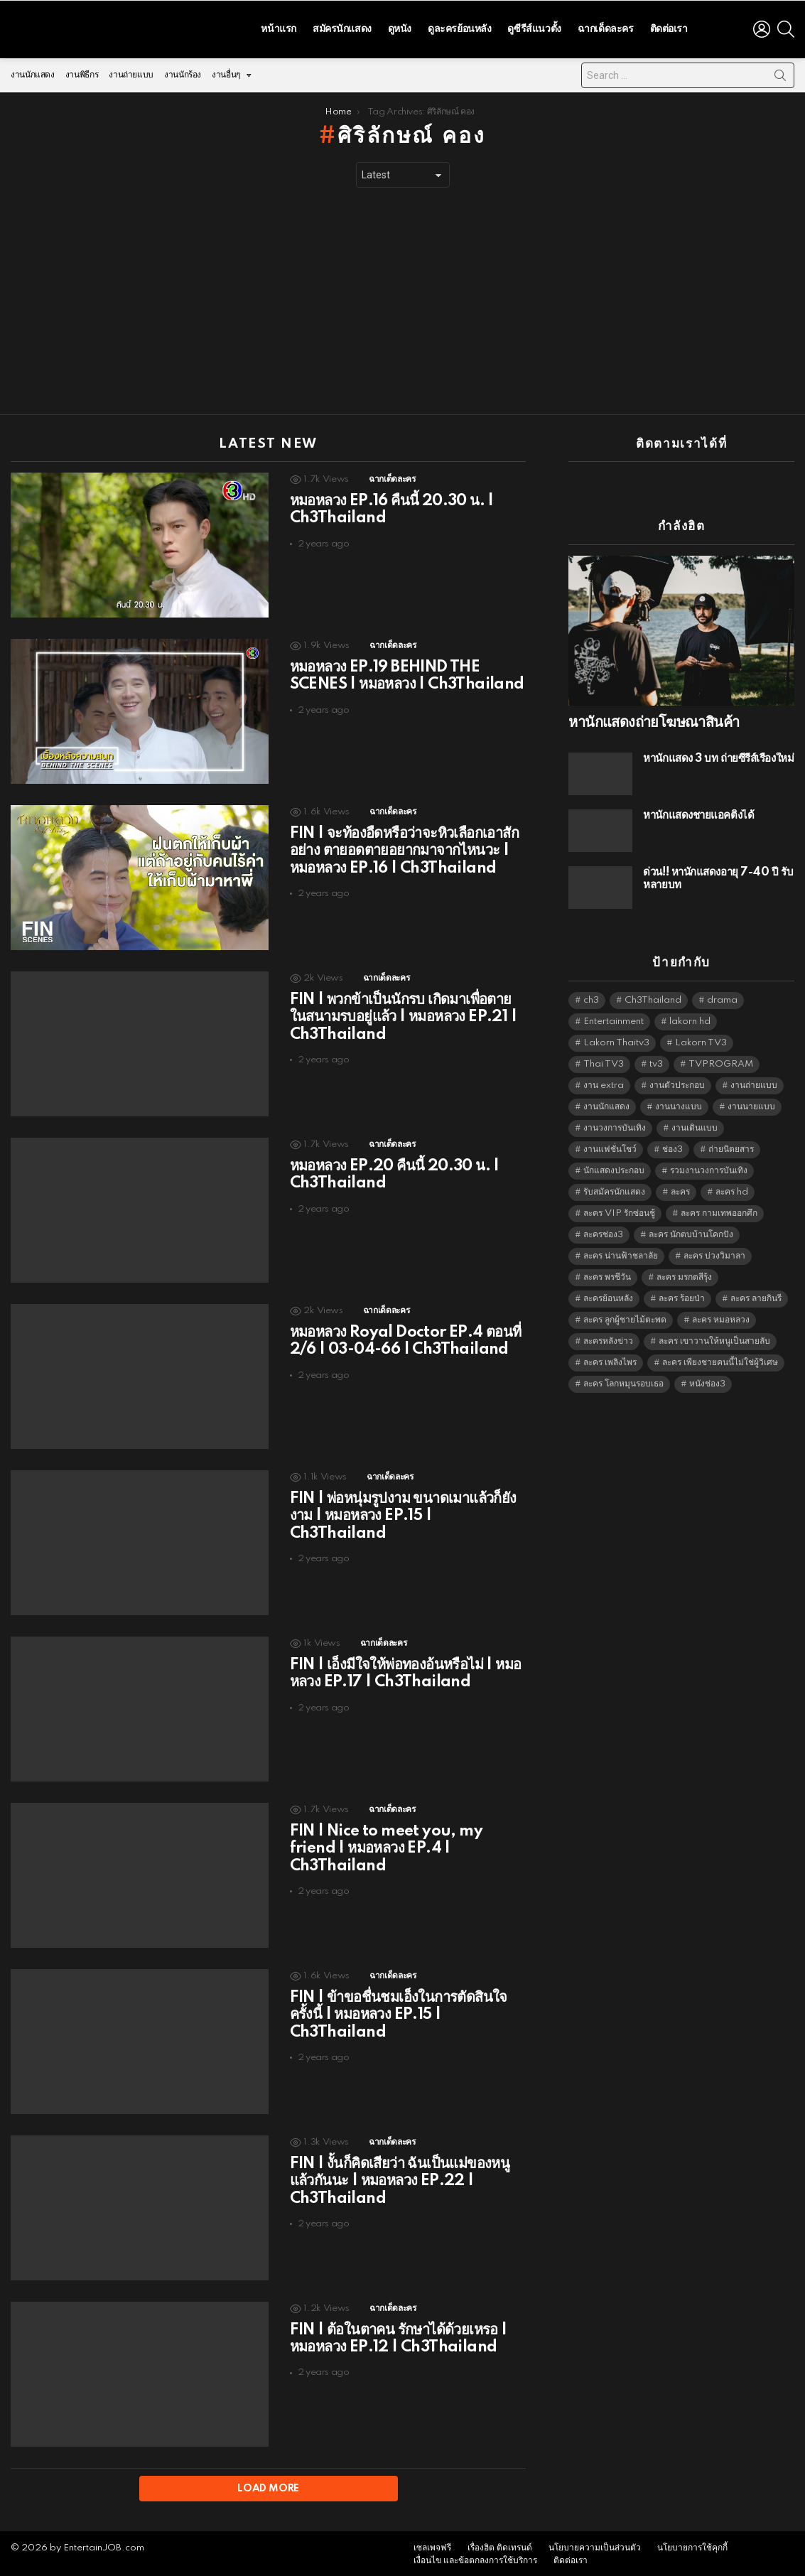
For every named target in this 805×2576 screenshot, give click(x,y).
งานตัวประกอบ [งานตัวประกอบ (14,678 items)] (677, 1082)
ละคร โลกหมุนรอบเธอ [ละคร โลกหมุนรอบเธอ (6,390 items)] (623, 1380)
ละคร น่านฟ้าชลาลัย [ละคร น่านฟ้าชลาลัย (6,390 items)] (620, 1252)
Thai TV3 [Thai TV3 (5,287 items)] (603, 1060)
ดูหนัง (399, 27)
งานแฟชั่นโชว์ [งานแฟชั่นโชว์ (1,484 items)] (610, 1145)
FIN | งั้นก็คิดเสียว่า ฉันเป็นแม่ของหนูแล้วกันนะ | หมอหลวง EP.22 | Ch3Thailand (400, 2177)
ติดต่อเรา (669, 27)
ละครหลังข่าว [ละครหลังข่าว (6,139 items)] (608, 1337)
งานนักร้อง (182, 71)
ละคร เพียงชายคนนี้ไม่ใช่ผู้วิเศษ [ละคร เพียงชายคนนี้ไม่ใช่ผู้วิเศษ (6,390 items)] (720, 1359)
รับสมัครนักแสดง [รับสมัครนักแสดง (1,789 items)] (614, 1188)
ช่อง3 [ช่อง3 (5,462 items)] (672, 1145)
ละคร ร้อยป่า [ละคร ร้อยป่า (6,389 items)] (682, 1295)
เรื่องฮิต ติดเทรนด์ (500, 2545)
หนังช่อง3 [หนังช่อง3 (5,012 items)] (707, 1380)
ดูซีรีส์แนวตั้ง (534, 27)
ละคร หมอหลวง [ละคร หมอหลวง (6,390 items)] (721, 1316)
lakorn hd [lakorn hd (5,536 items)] (690, 1018)
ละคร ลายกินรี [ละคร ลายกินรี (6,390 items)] (756, 1295)
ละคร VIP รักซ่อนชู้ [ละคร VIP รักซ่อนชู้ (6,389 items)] (619, 1209)
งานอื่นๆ (226, 75)
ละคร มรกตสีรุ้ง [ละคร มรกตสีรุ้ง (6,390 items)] (684, 1273)
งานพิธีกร (81, 71)
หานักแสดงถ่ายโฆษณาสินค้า (653, 719)
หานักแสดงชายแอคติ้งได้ (698, 812)
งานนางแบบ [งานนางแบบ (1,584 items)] (678, 1103)
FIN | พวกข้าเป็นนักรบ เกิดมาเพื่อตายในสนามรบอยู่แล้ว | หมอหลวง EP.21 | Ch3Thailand (403, 1013)
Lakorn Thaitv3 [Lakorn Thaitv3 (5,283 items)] (616, 1039)
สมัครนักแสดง (342, 27)
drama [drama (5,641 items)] (722, 996)
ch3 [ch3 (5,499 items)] (591, 996)
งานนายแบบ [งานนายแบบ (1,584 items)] (751, 1103)
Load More (268, 2485)
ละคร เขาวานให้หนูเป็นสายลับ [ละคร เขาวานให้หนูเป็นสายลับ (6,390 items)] (714, 1337)
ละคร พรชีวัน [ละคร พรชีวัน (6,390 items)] (607, 1273)
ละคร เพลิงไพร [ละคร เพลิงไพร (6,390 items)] (610, 1359)
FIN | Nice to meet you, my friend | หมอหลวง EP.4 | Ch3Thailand (386, 1845)
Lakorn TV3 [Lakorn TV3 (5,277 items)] (701, 1039)
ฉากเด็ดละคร (606, 27)
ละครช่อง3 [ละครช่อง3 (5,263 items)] (603, 1231)
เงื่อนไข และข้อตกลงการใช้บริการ (475, 2557)
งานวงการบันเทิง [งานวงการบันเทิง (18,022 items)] (614, 1124)
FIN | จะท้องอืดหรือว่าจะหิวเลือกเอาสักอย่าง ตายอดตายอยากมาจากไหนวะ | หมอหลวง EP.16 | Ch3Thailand (404, 847)
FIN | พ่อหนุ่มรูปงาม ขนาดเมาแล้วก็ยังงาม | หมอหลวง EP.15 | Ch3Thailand (403, 1512)
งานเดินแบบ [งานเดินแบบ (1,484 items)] (694, 1124)
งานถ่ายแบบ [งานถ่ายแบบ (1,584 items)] (753, 1082)
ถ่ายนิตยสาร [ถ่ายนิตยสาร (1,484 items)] (731, 1145)
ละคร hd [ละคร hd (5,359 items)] (731, 1188)
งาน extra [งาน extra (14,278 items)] (603, 1082)
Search (780, 74)
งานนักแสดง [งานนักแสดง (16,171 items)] (606, 1103)
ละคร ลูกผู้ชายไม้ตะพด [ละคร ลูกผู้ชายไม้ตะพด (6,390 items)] (624, 1316)
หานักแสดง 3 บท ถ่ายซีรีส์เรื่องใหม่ (718, 755)
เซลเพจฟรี (432, 2545)
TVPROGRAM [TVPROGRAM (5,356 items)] (720, 1060)
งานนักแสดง (33, 71)
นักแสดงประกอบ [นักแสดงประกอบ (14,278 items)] (613, 1167)
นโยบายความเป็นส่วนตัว (595, 2545)
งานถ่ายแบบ (131, 71)
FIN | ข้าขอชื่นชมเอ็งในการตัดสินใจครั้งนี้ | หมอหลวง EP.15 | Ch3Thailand (398, 2011)
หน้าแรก (278, 27)
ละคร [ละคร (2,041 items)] (680, 1188)
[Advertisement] (402, 297)
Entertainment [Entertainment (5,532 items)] (613, 1018)
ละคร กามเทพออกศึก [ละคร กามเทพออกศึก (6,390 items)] (719, 1209)
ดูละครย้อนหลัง (459, 27)
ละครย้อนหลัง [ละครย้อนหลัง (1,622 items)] (608, 1295)
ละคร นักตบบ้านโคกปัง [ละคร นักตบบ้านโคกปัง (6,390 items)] (691, 1231)
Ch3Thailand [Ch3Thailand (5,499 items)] (653, 996)
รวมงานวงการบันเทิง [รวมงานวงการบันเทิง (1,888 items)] (708, 1167)
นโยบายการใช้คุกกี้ (692, 2545)
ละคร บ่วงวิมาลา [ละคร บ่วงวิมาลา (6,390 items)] (714, 1252)
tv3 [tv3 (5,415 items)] (656, 1060)
